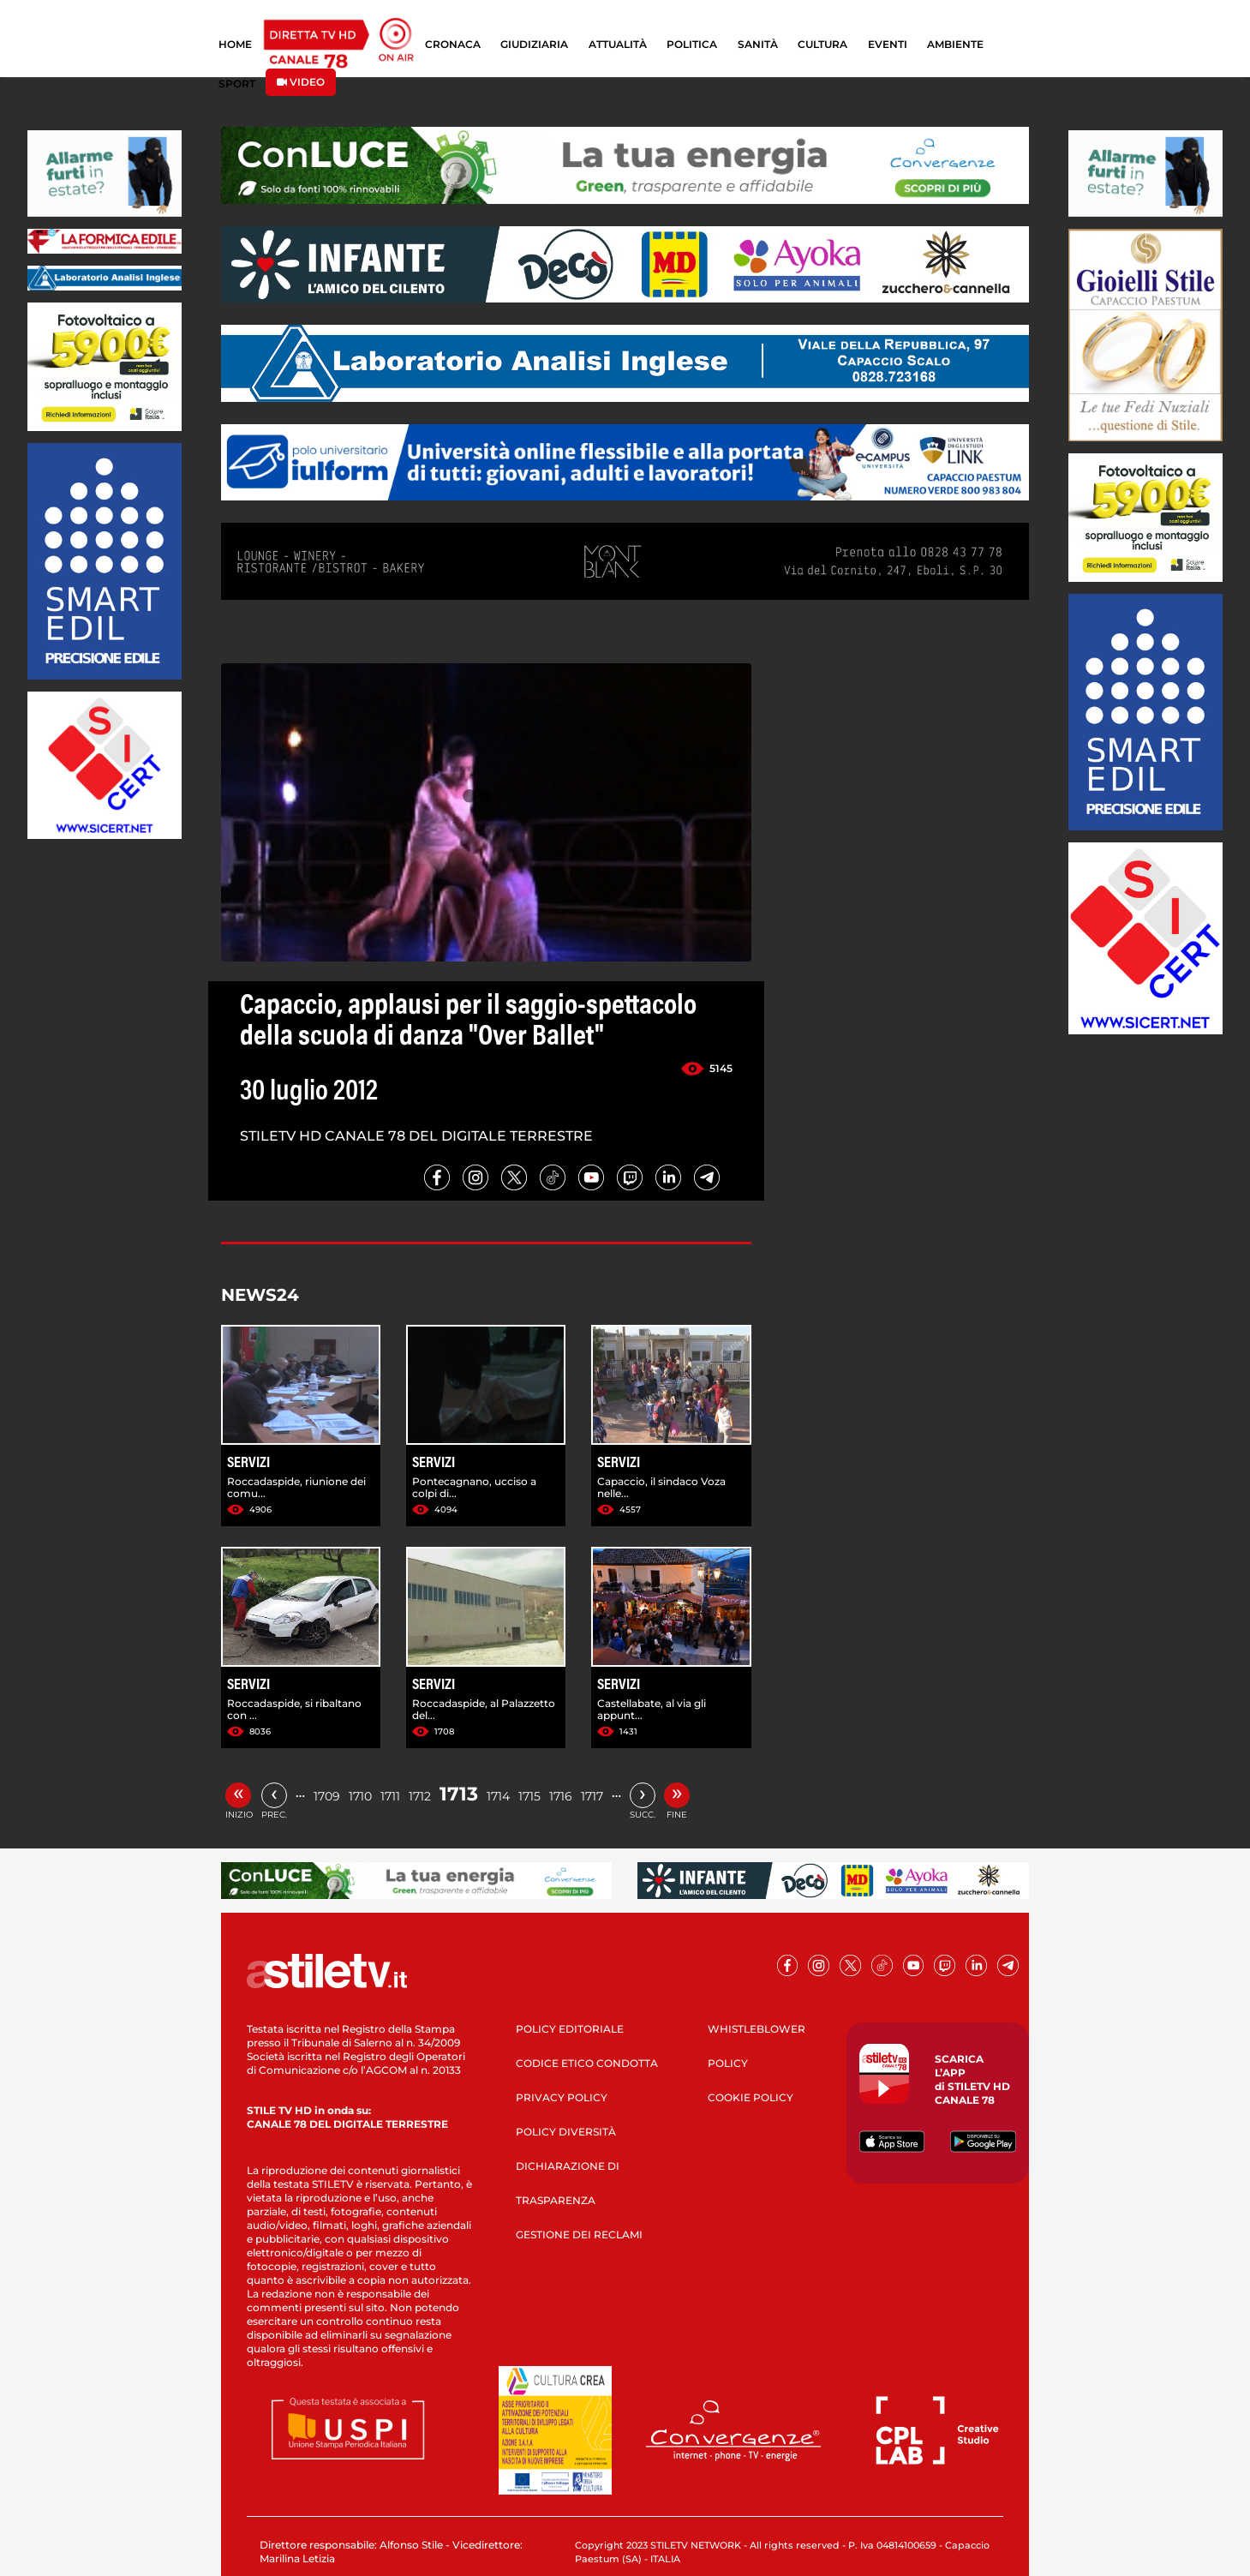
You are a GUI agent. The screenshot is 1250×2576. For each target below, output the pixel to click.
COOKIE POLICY (750, 2097)
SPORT (236, 83)
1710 (360, 1796)
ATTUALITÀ (618, 44)
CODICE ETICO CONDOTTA (587, 2063)
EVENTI (887, 44)
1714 (498, 1796)
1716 (560, 1796)
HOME (235, 44)
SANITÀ (758, 44)
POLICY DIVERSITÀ (566, 2131)
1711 (390, 1796)
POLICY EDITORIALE (570, 2028)
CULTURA (822, 44)
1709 (327, 1796)
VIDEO (301, 81)
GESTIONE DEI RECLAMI (579, 2234)
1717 (592, 1796)
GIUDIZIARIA (534, 44)
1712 (420, 1796)
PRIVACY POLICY (561, 2097)
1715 (529, 1796)
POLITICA (692, 44)
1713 (459, 1794)
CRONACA (453, 44)
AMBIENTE (955, 44)
